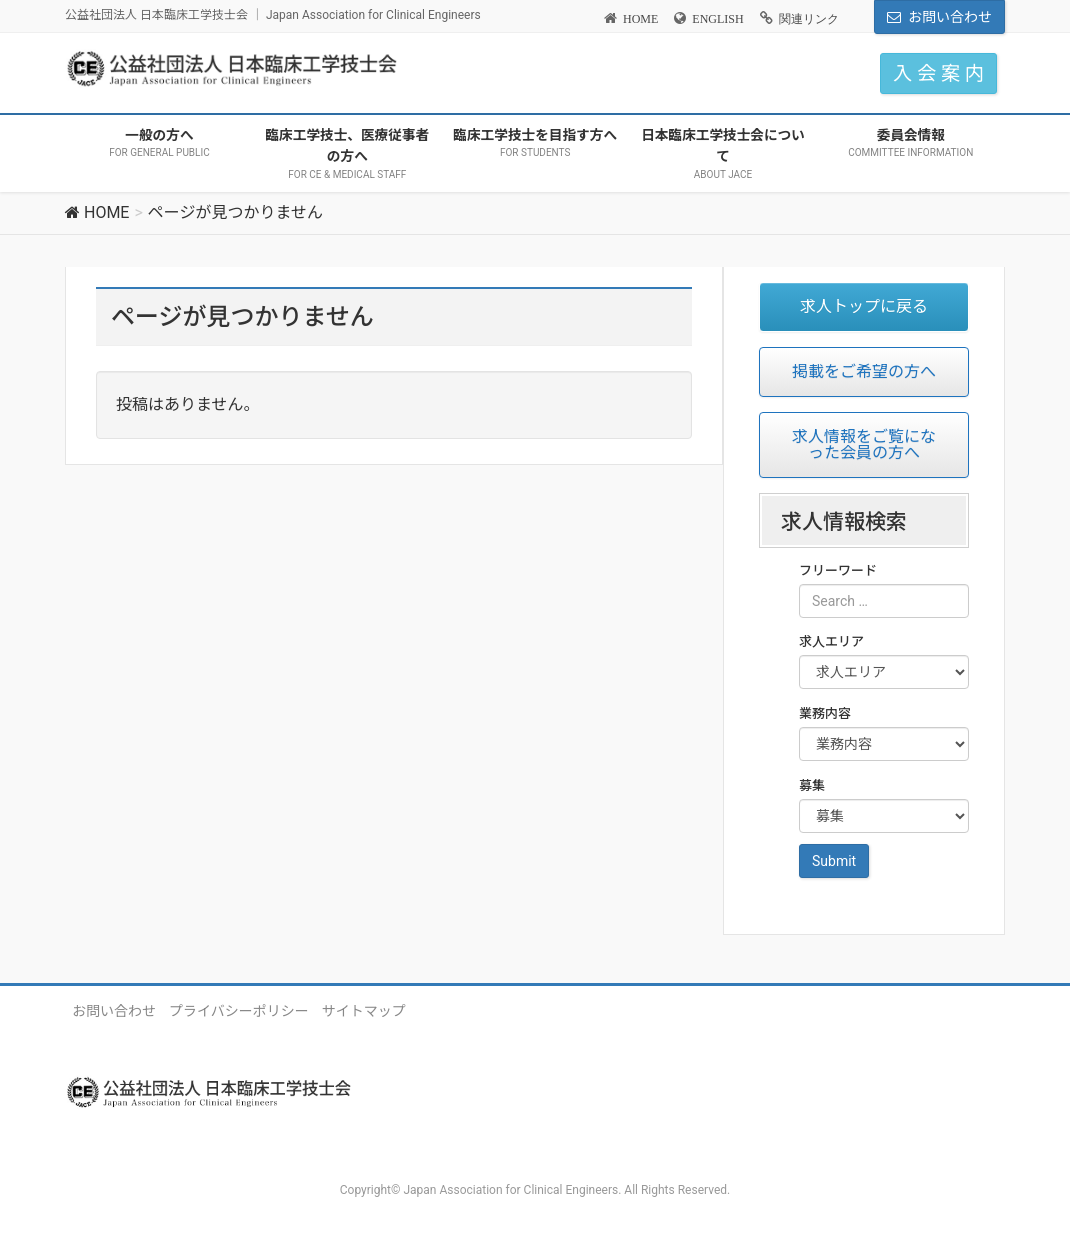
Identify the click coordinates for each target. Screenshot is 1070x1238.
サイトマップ (364, 1011)
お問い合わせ (950, 17)
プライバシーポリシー (239, 1011)
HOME (640, 19)
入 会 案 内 (938, 73)
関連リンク (809, 19)
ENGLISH (717, 19)
